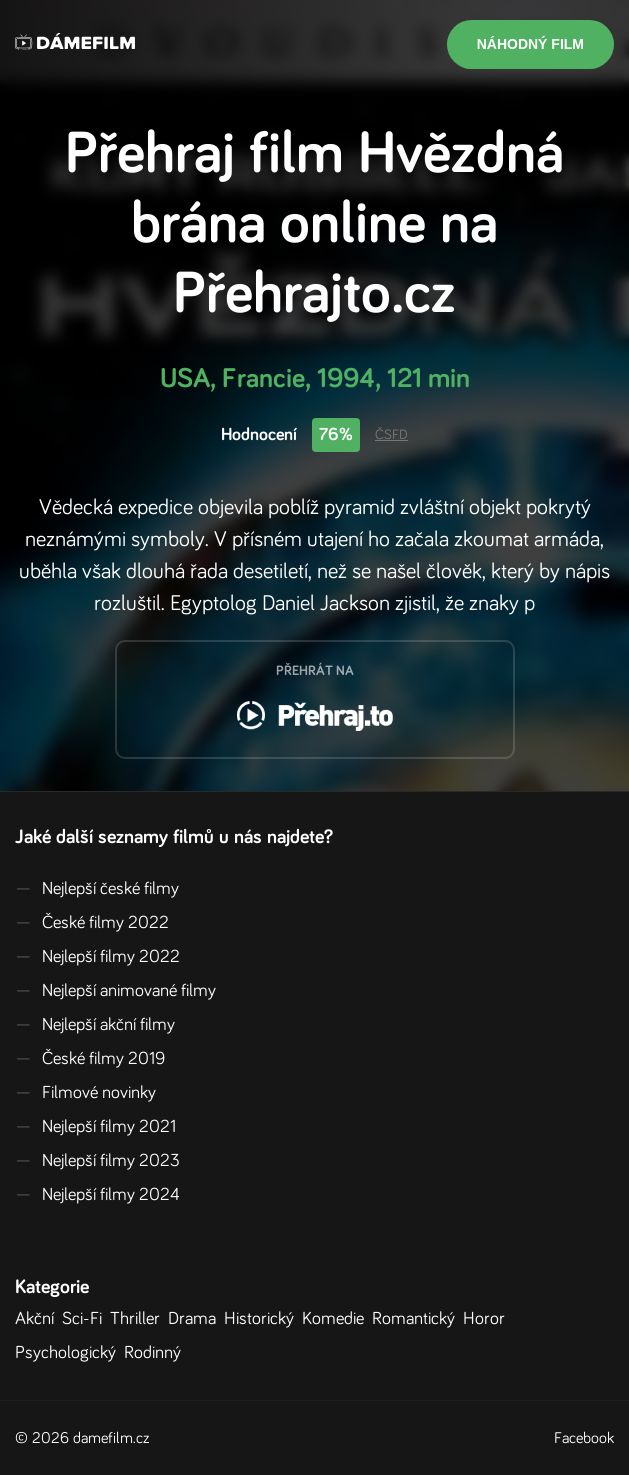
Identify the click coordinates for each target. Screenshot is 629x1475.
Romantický (417, 1319)
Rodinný (156, 1353)
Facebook (584, 1438)
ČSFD (391, 435)
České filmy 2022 (92, 923)
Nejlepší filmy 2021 (95, 1127)
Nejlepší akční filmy (95, 1025)
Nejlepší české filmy (97, 889)
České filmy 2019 (90, 1059)
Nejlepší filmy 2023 (97, 1161)
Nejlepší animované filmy (115, 991)
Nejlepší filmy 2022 (97, 957)
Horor (488, 1319)
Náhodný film (530, 44)
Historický (263, 1319)
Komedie (337, 1319)
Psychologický (69, 1353)
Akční (38, 1319)
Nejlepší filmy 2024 (97, 1195)
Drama (196, 1319)
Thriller (139, 1319)
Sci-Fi (86, 1319)
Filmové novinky (85, 1093)
